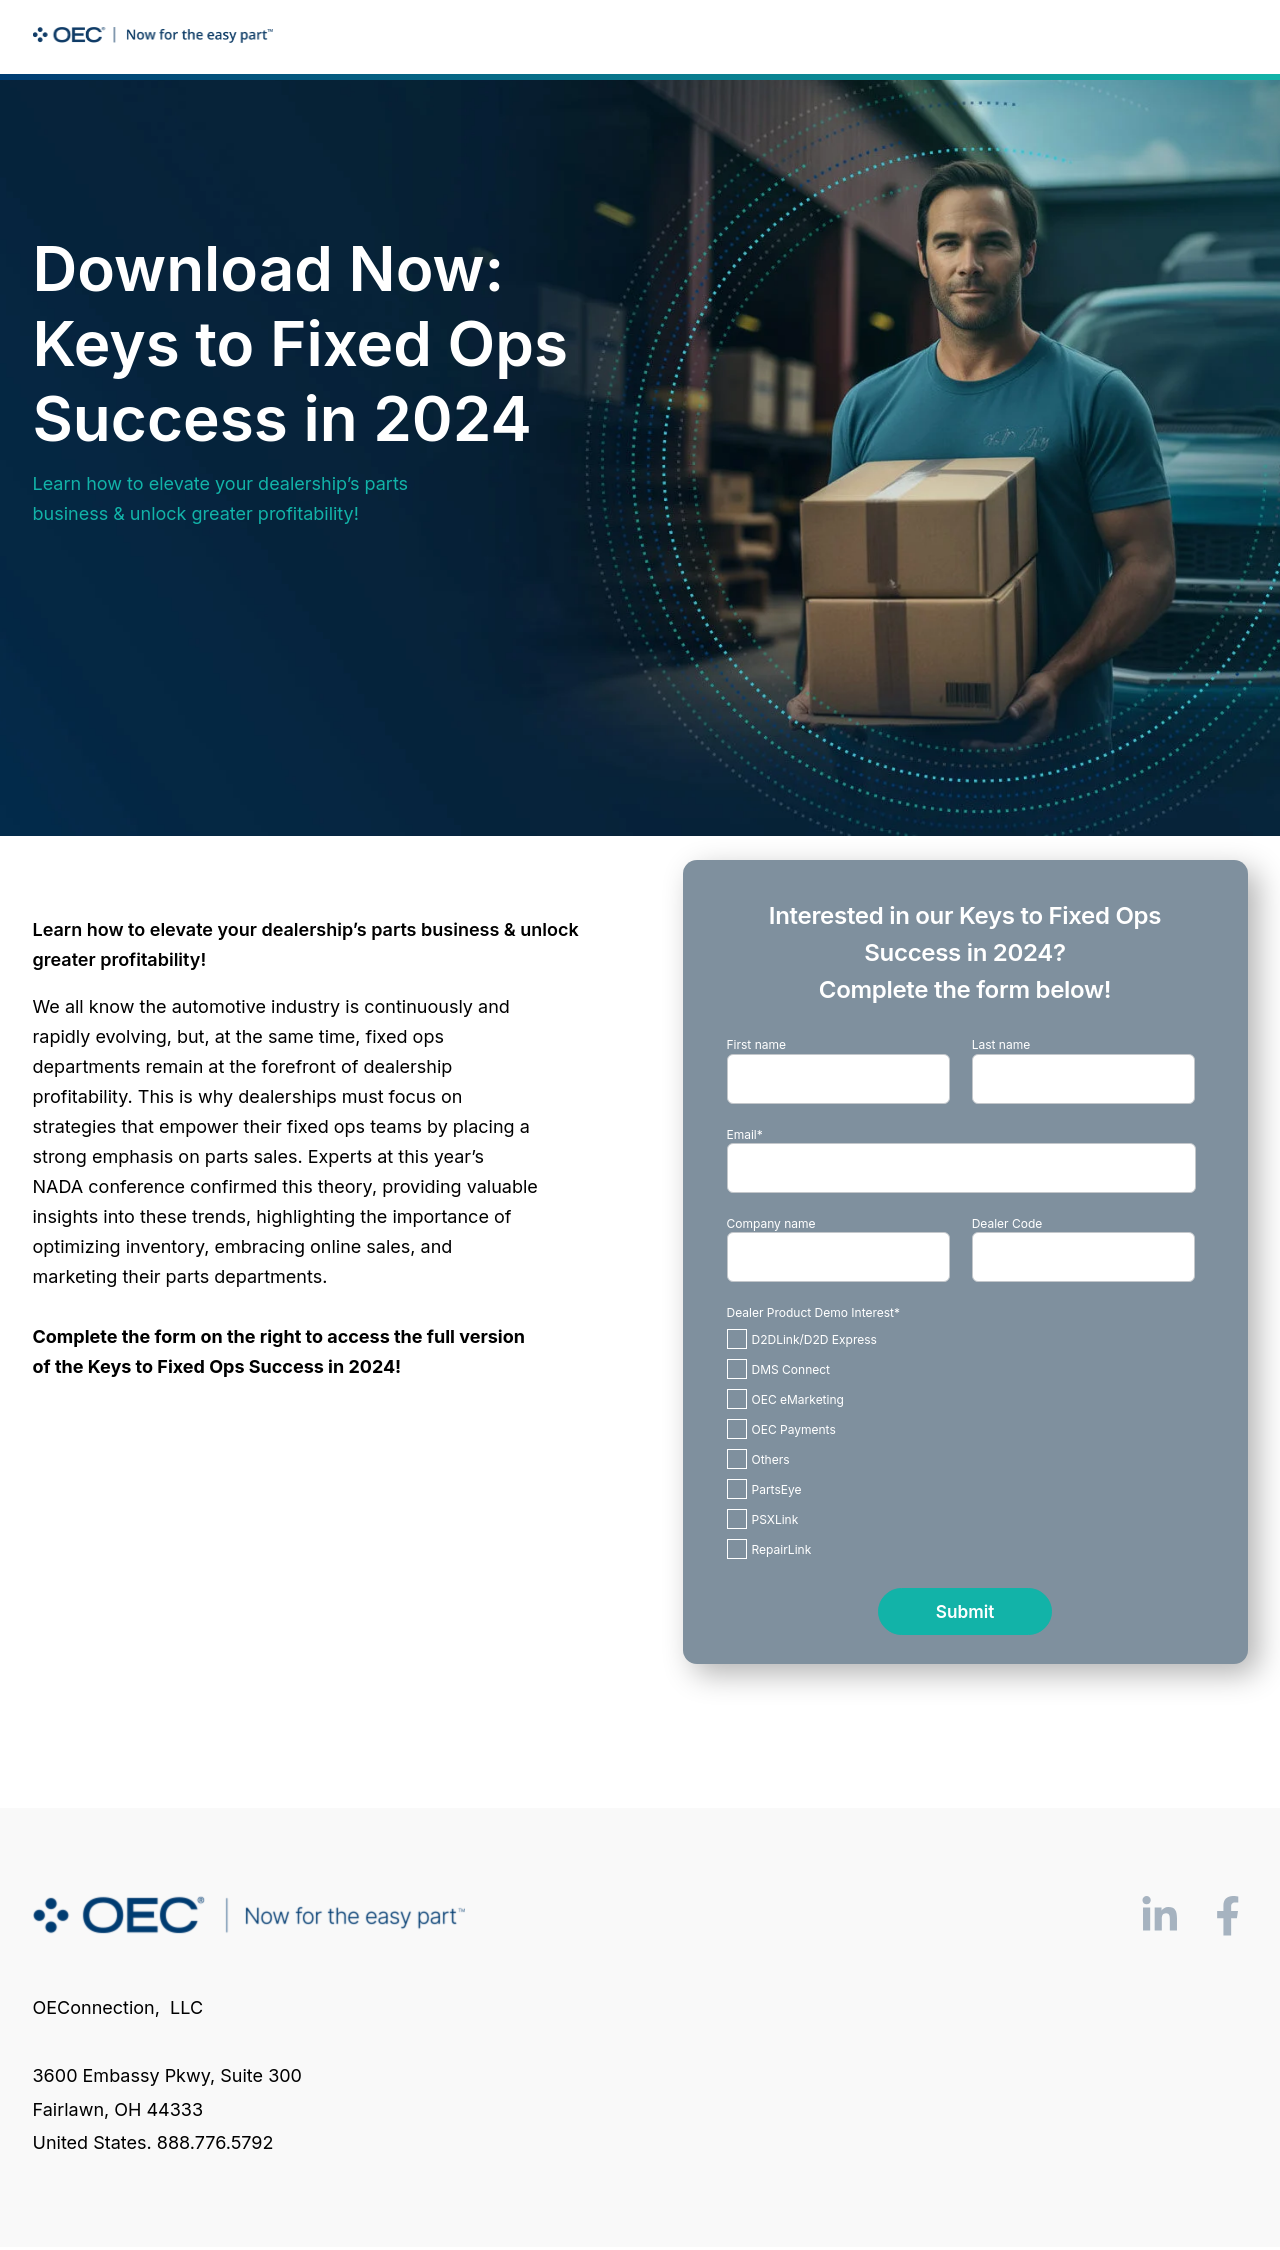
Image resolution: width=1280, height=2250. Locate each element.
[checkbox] (961, 1444)
